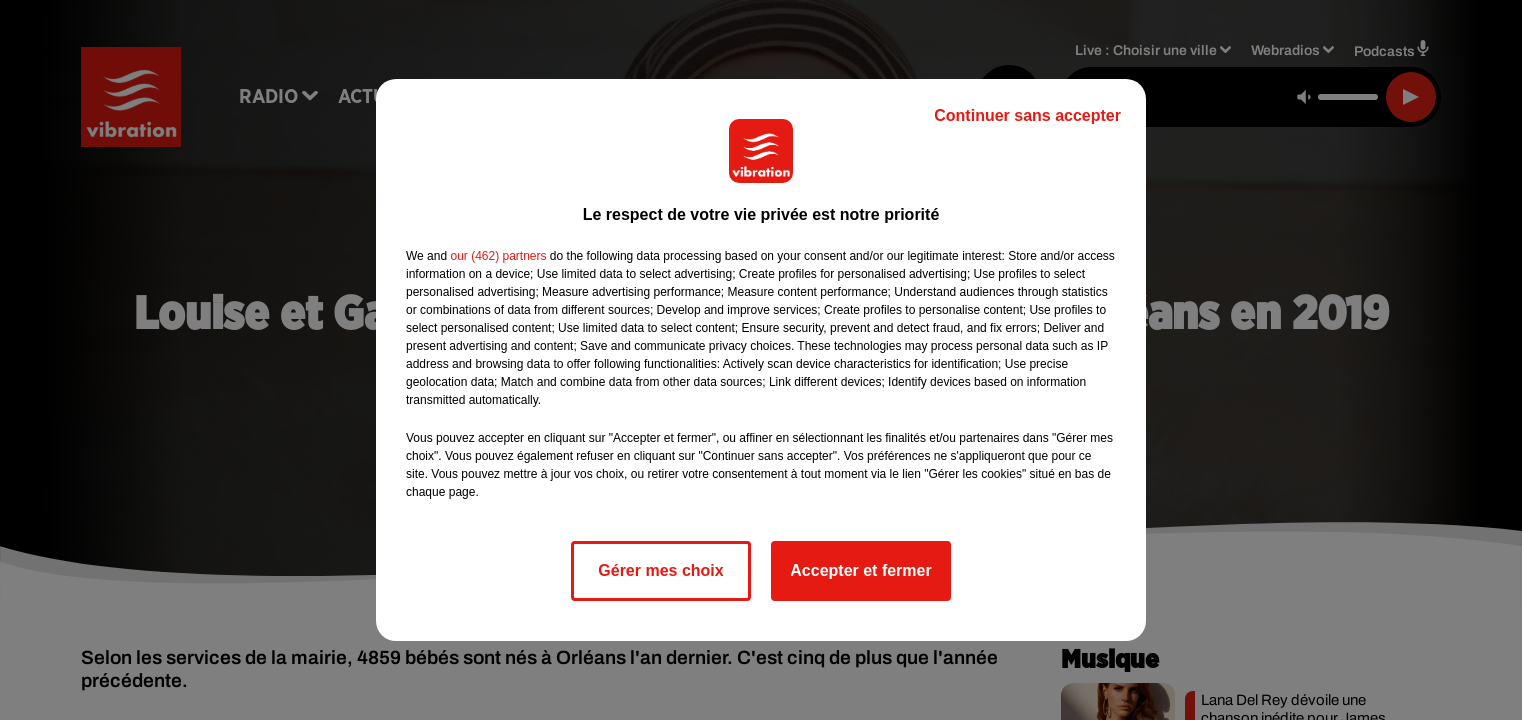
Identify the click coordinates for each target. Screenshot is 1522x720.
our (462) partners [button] (498, 256)
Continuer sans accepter (1027, 115)
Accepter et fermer (860, 570)
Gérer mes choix (660, 570)
